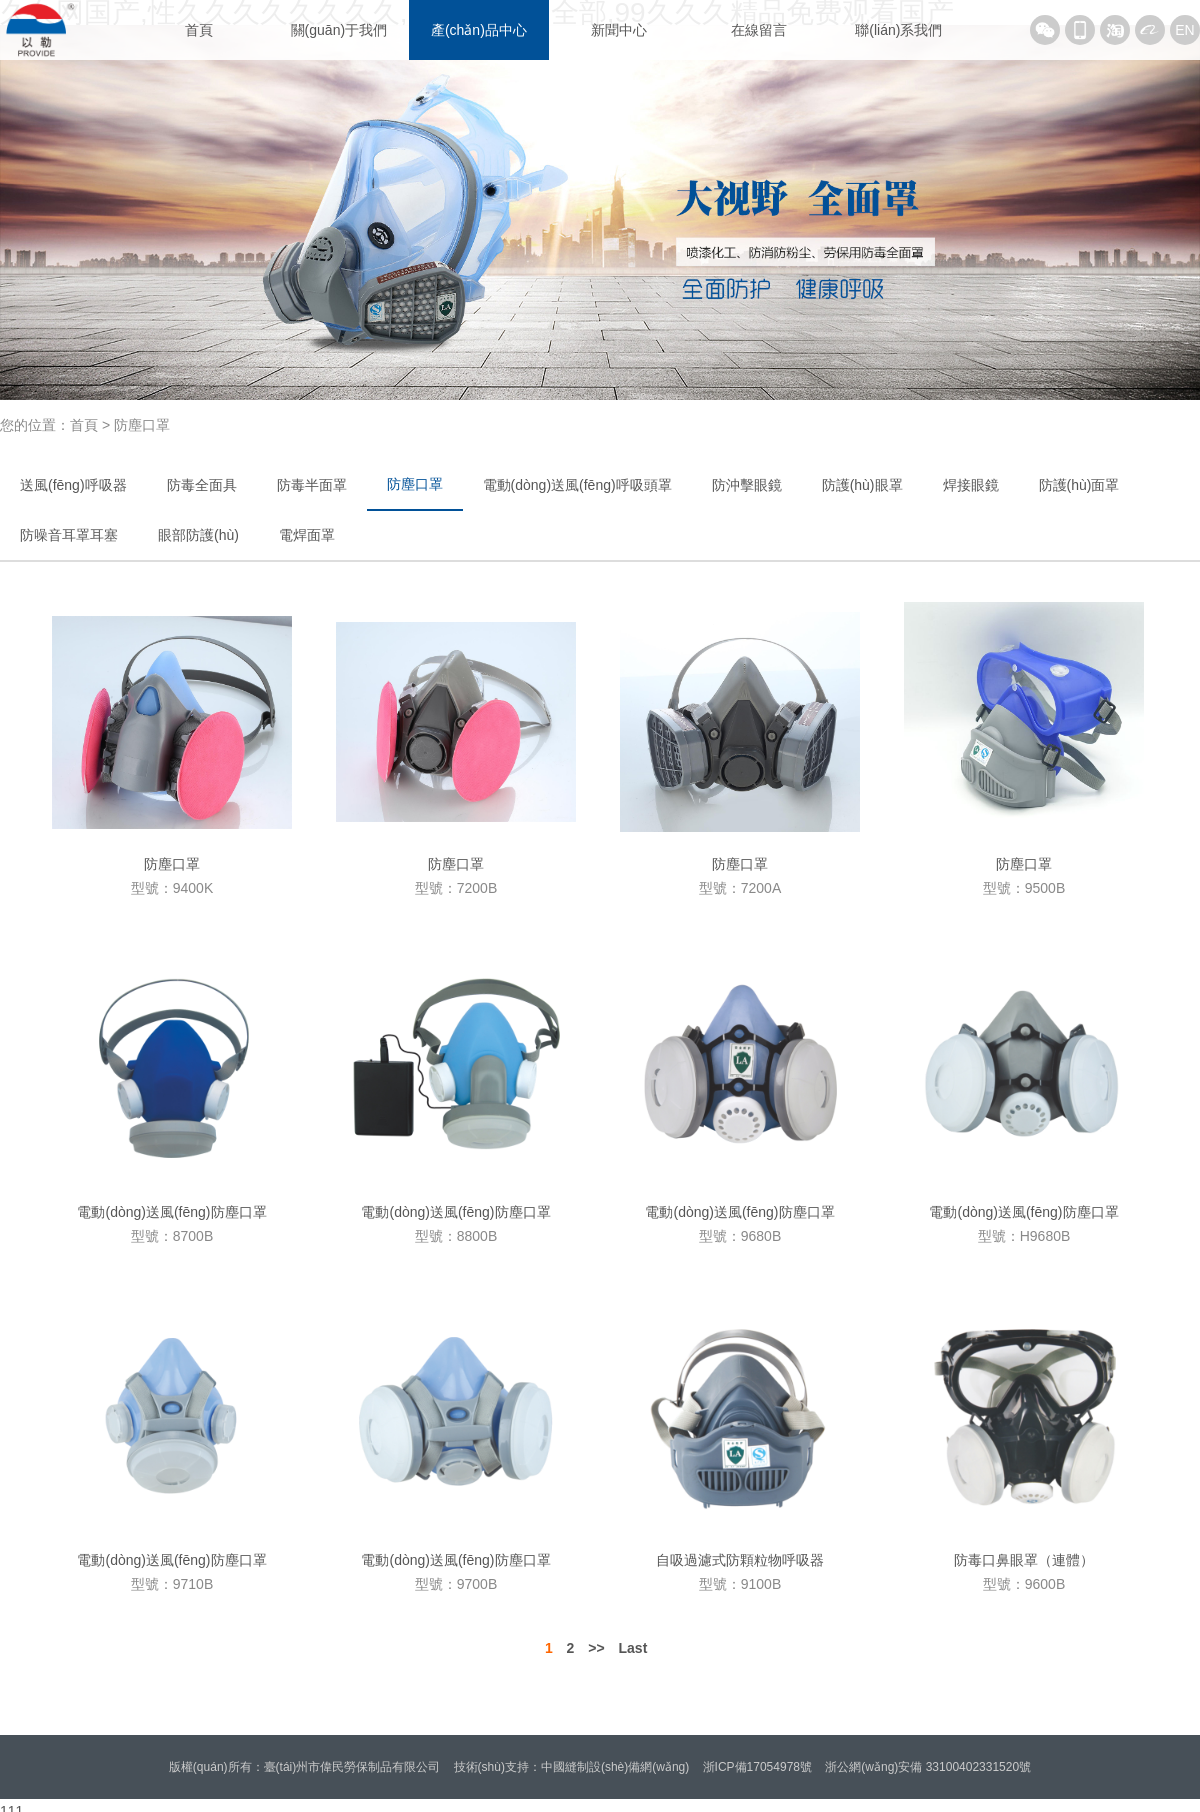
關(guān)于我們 (339, 30)
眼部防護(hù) (198, 535)
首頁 (199, 30)
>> (596, 1648)
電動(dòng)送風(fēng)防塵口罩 (171, 1212)
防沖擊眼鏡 (747, 485)
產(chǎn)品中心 (479, 30)
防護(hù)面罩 (1079, 485)
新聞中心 (619, 30)
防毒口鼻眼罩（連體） (1024, 1560)
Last (633, 1648)
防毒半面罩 (312, 485)
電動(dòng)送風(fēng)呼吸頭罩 (577, 485)
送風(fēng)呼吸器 (73, 485)
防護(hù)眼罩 (862, 485)
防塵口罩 (415, 484)
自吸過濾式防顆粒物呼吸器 (740, 1560)
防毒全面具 (202, 485)
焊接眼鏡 (971, 485)
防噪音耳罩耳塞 (69, 535)
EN (1184, 30)
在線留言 (759, 30)
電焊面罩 (307, 535)
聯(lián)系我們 (898, 30)
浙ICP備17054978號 (757, 1767)
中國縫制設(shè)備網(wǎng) (615, 1767)
